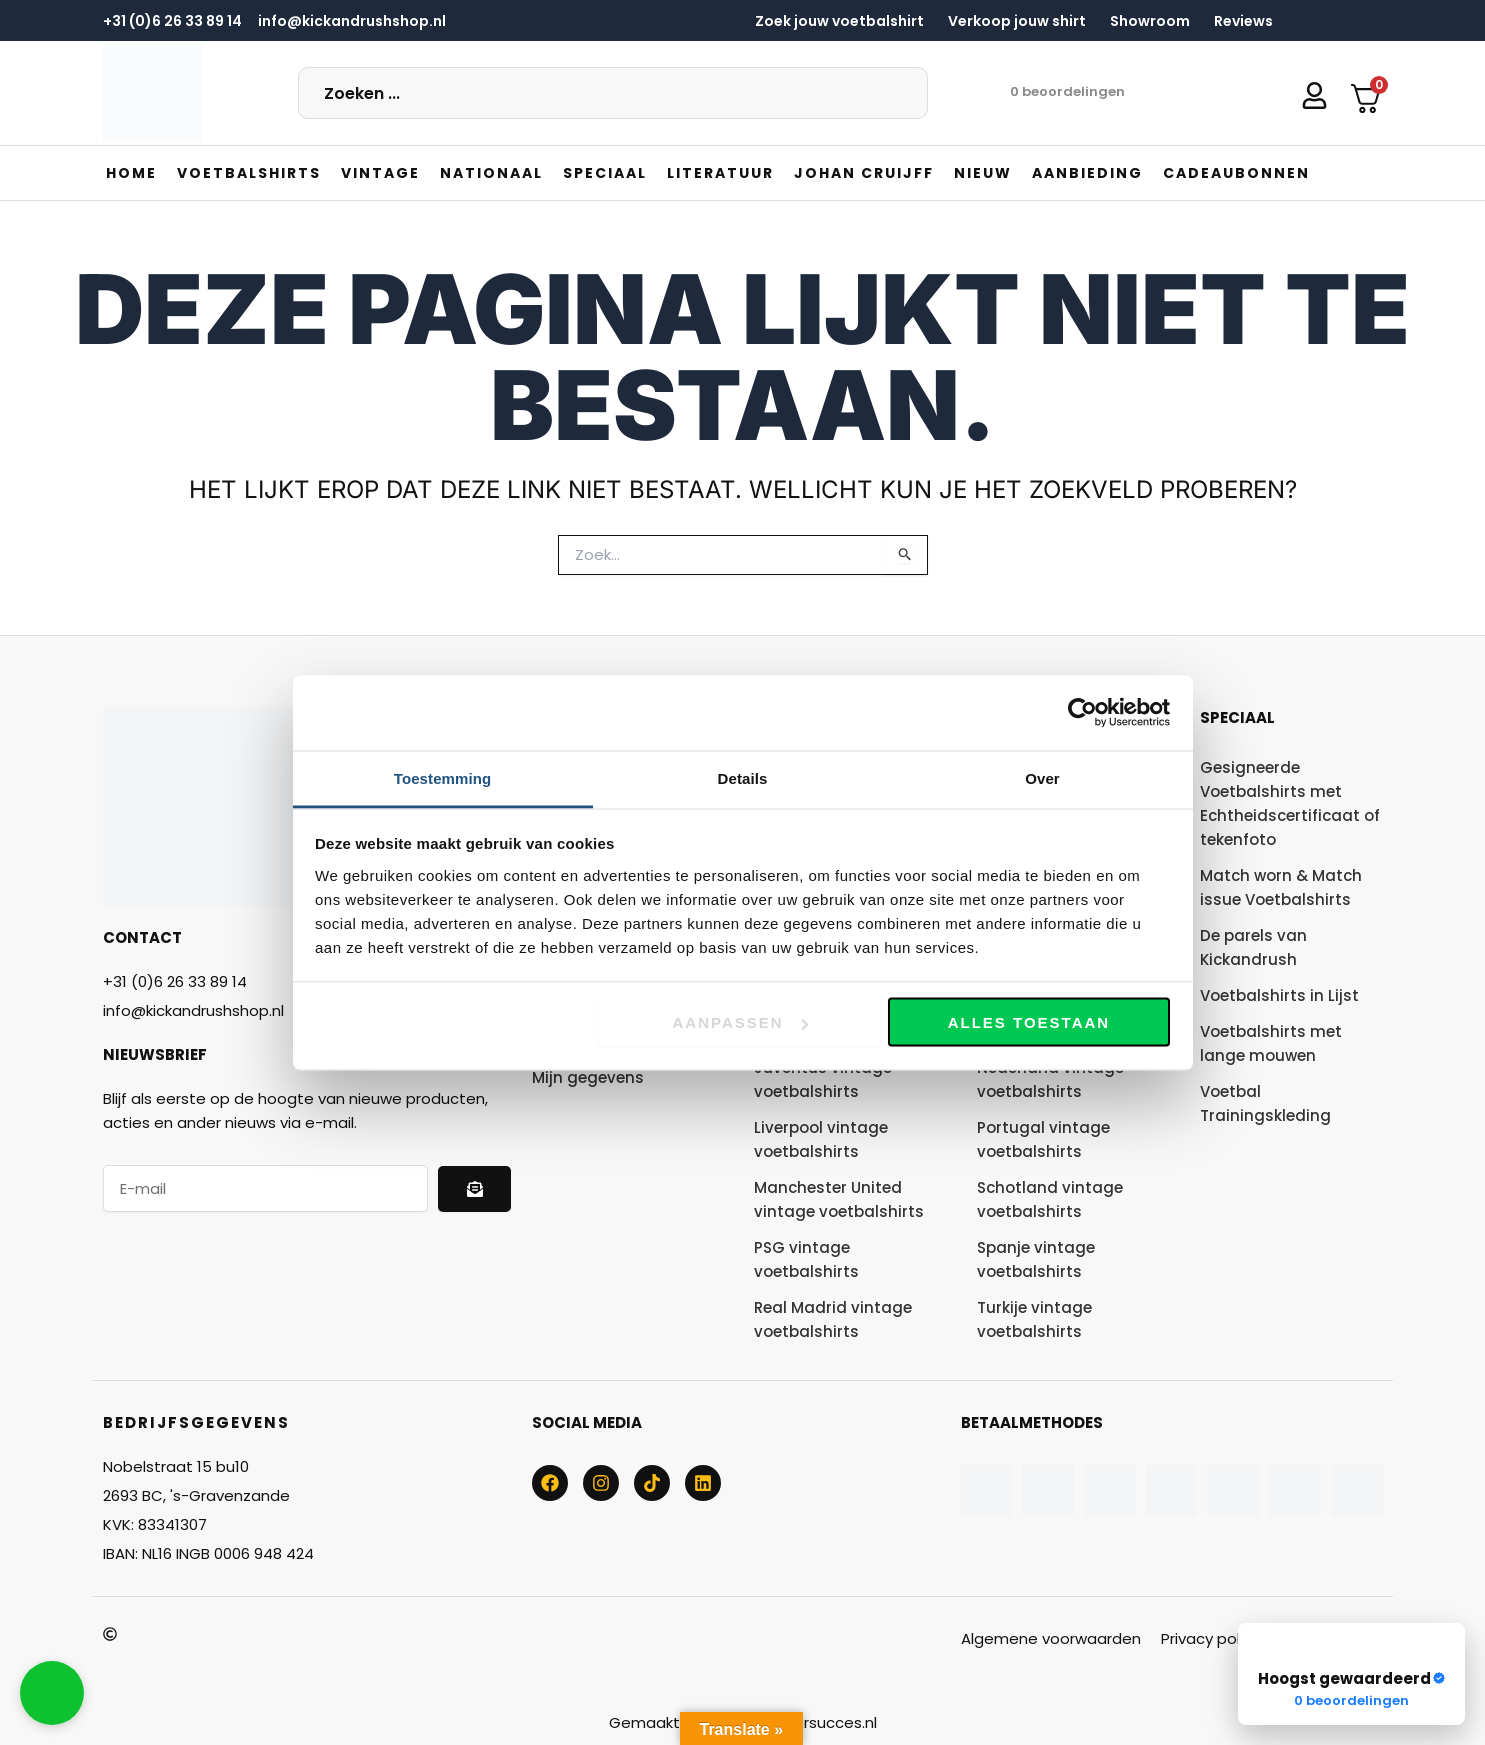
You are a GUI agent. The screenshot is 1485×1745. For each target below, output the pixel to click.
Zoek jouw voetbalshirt (839, 21)
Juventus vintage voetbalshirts (823, 1079)
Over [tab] (1042, 777)
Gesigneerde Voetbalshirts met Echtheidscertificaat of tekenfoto (1290, 803)
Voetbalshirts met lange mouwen (1271, 1043)
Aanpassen (740, 1022)
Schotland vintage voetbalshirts (1050, 1199)
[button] (249, 173)
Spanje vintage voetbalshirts (1036, 1259)
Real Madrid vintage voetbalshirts (833, 1319)
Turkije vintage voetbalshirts (1034, 1319)
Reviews (1243, 21)
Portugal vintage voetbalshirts (1043, 1139)
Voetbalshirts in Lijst (1279, 995)
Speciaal (1237, 717)
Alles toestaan (1029, 1022)
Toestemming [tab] (443, 777)
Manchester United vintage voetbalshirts (839, 1199)
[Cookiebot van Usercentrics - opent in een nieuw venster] (1082, 713)
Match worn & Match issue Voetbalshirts (1281, 887)
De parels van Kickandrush (1253, 947)
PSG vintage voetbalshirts (806, 1259)
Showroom (1150, 21)
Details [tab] (743, 777)
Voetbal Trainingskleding (1265, 1103)
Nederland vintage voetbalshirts (1050, 1079)
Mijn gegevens (588, 1077)
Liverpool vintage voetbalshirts (821, 1139)
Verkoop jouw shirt (1017, 21)
